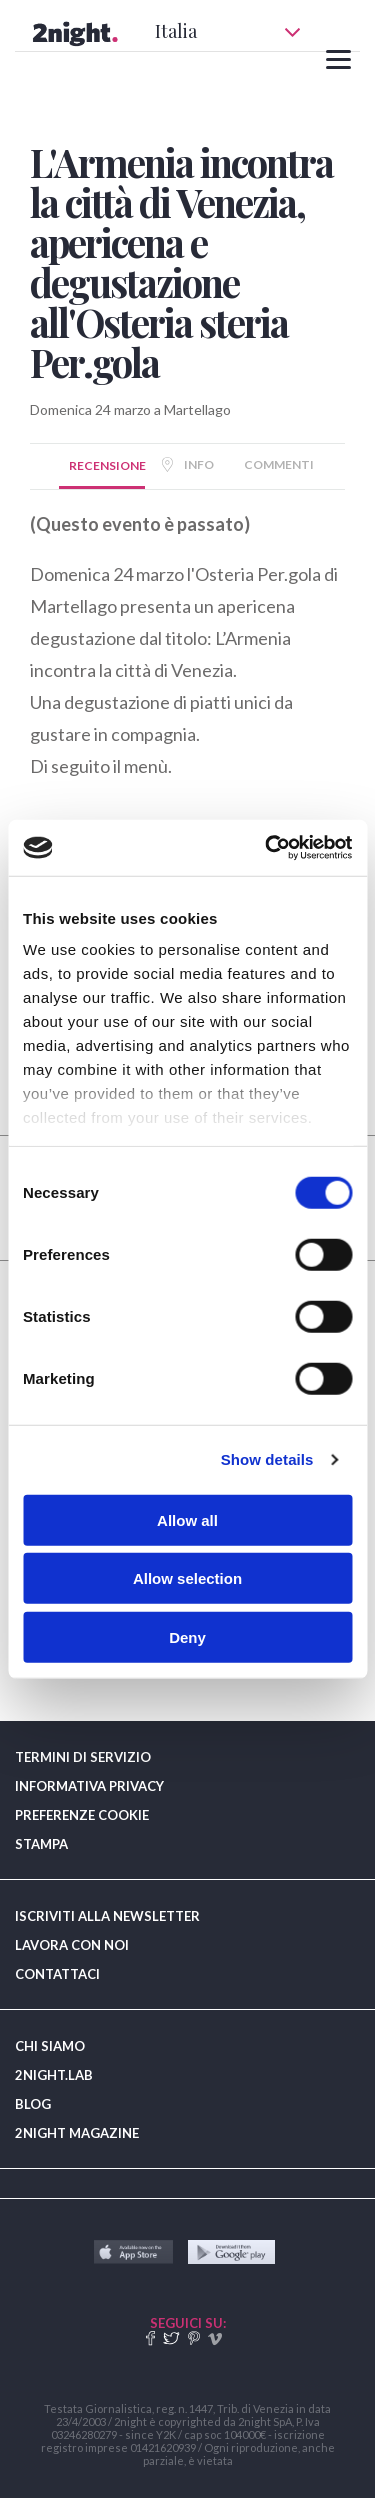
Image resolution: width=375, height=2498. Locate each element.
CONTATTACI (57, 1974)
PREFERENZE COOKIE (82, 1815)
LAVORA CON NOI (72, 1945)
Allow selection (187, 1578)
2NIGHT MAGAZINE (77, 2133)
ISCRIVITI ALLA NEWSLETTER (107, 1916)
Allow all (187, 1519)
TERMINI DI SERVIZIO (83, 1757)
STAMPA (41, 1844)
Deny (187, 1636)
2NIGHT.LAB (54, 2075)
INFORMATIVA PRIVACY (89, 1786)
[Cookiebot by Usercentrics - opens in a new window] (267, 848)
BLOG (33, 2104)
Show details (267, 1459)
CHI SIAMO (50, 2046)
